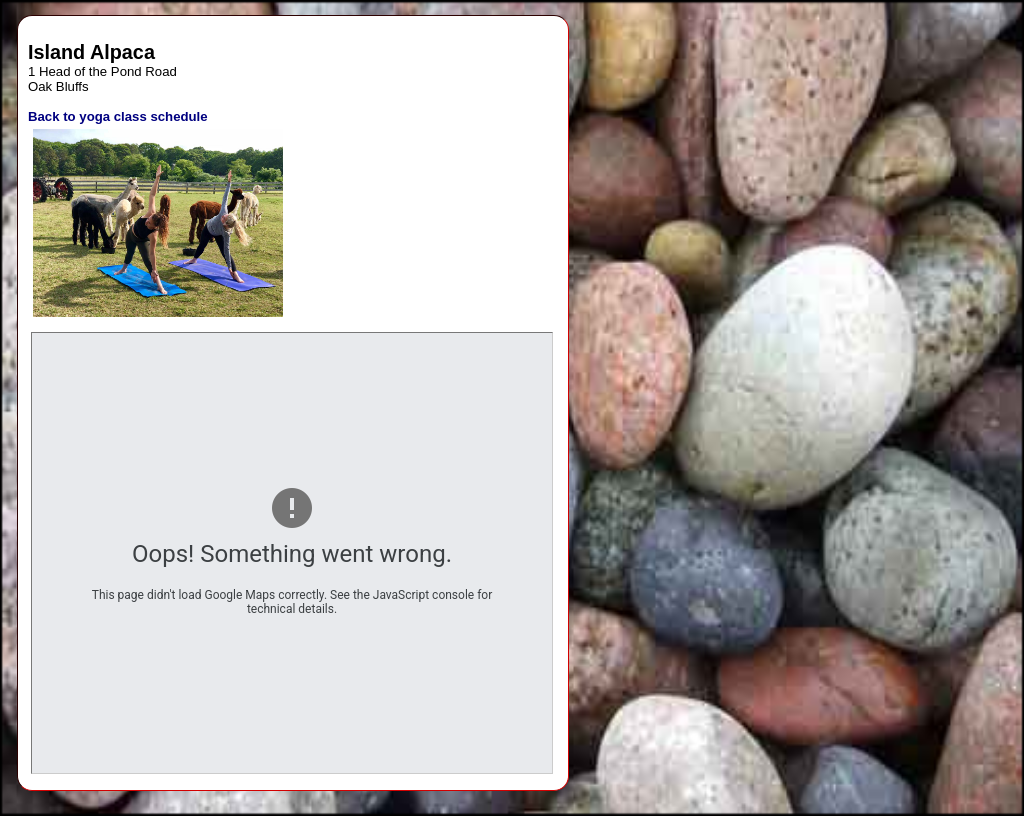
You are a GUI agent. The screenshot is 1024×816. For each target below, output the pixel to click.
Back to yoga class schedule (118, 116)
